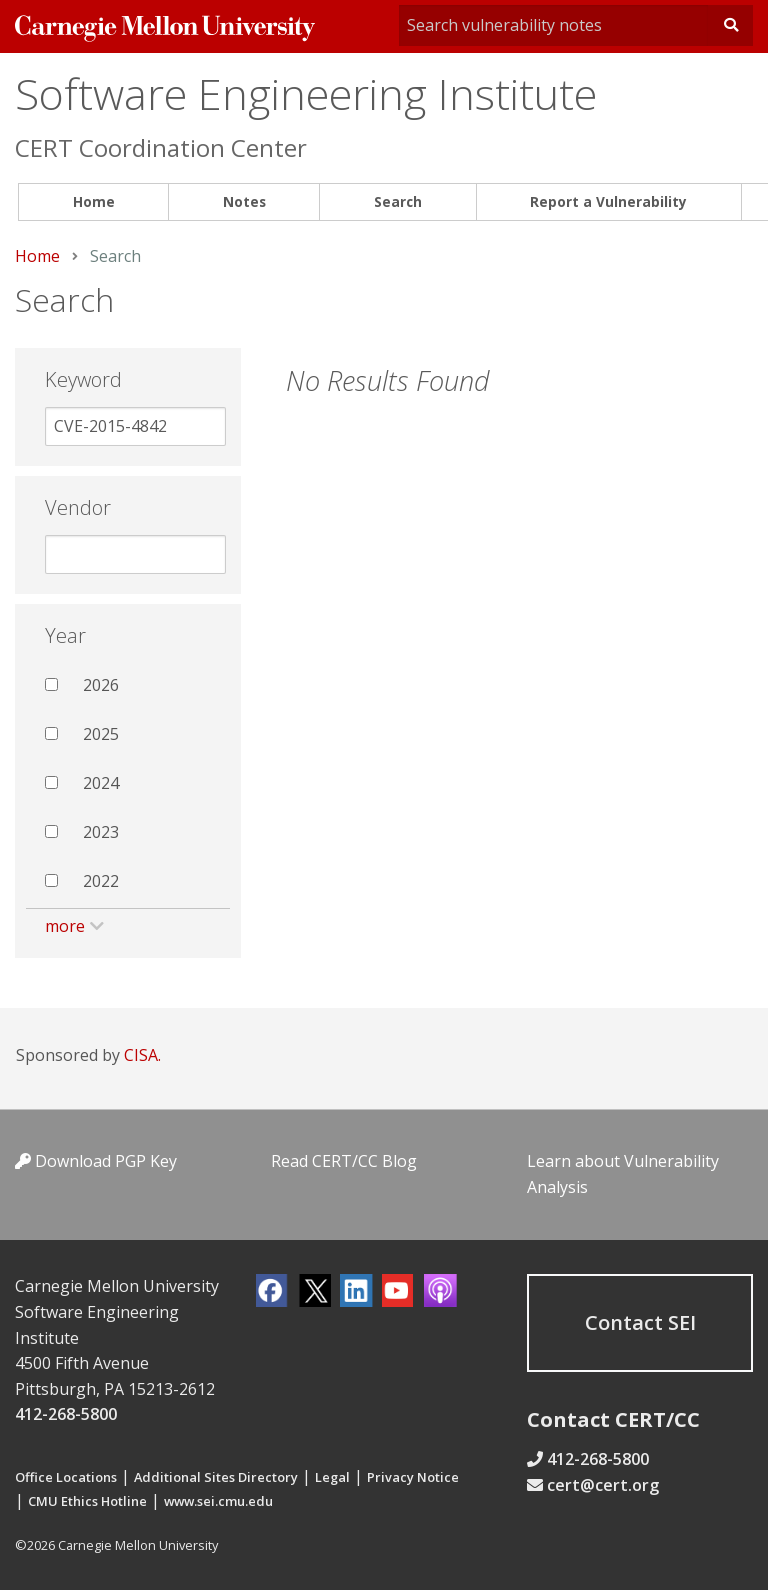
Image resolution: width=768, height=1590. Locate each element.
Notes (244, 201)
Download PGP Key (96, 1161)
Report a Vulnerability (608, 201)
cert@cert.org (603, 1485)
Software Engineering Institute (306, 93)
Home (94, 201)
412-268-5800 (66, 1414)
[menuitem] (93, 202)
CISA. (142, 1055)
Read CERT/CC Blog (344, 1161)
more (65, 926)
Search (398, 201)
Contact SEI (640, 1322)
